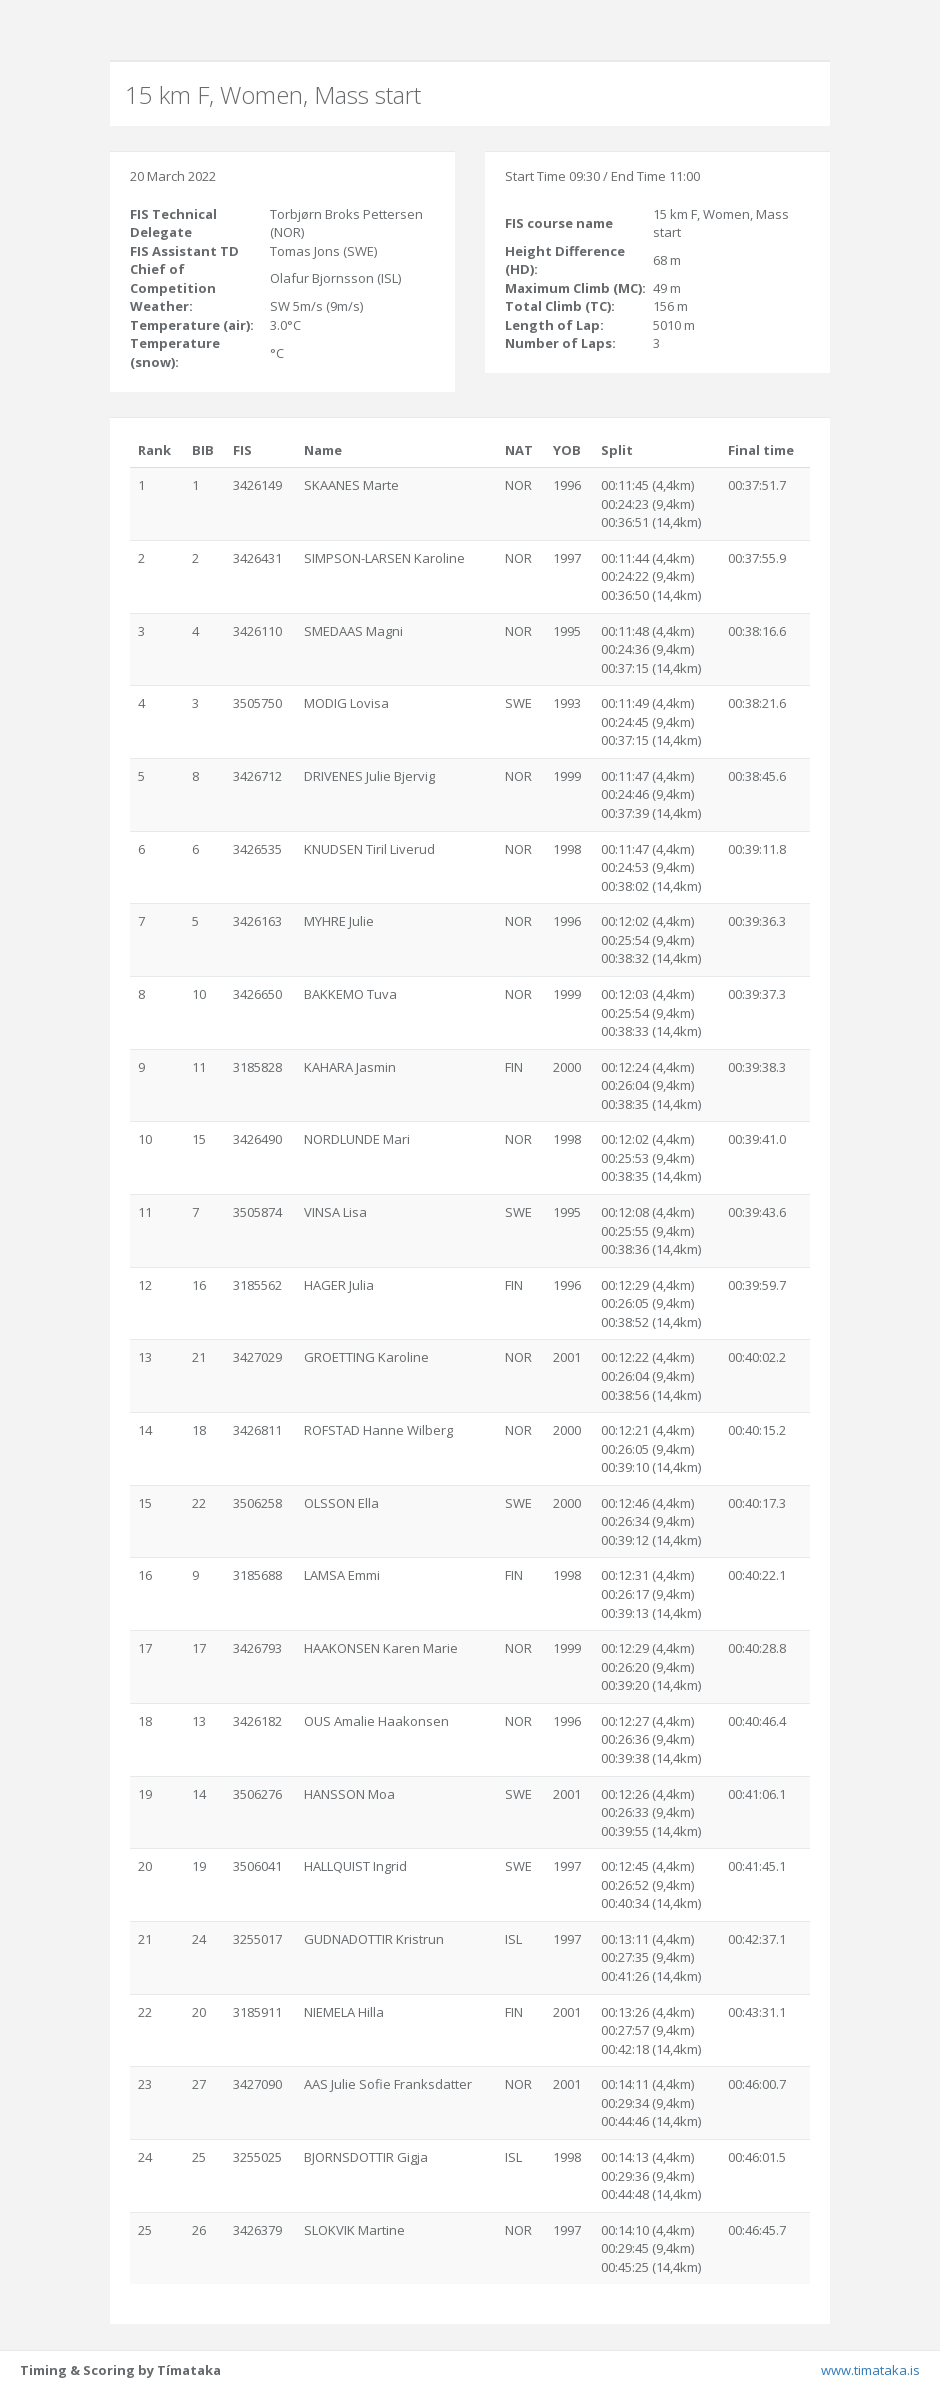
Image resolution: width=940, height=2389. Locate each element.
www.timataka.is (870, 2370)
